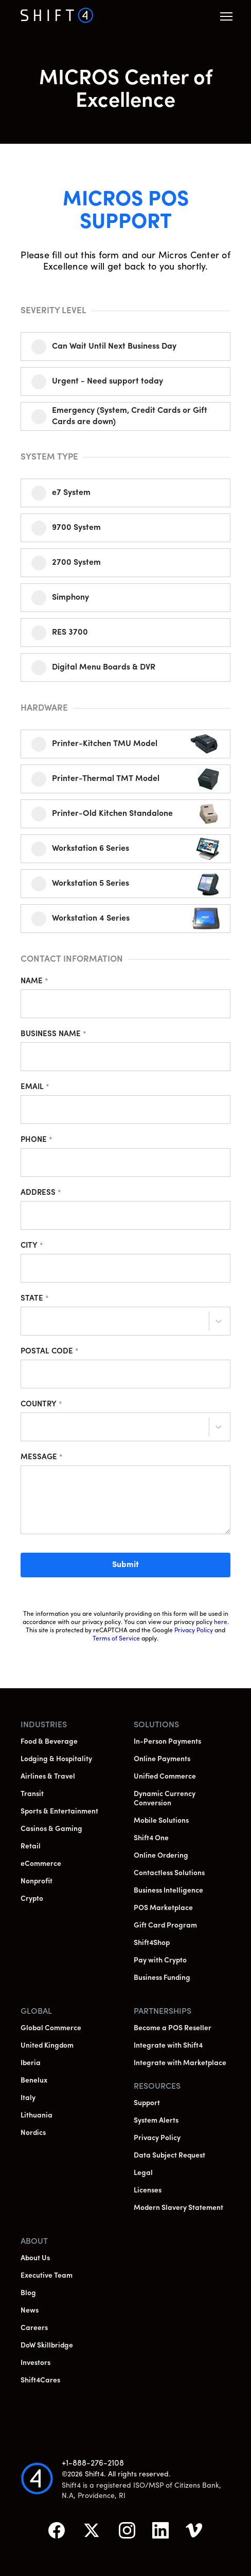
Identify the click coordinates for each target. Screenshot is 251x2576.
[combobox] (29, 1323)
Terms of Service (116, 1639)
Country (41, 1404)
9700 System (76, 528)
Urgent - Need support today (107, 381)
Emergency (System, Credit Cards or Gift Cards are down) (129, 416)
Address (41, 1193)
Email (35, 1087)
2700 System (76, 563)
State (35, 1299)
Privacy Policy (193, 1631)
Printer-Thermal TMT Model (105, 779)
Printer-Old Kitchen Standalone (112, 814)
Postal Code (50, 1352)
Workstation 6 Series (90, 849)
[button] (226, 16)
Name (34, 981)
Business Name (53, 1034)
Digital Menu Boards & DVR (103, 667)
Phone (36, 1140)
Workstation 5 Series (90, 884)
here (220, 1622)
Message (42, 1457)
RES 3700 (70, 632)
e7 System (71, 493)
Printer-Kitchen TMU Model (104, 744)
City (32, 1246)
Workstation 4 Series (91, 918)
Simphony (70, 598)
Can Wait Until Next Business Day (114, 346)
